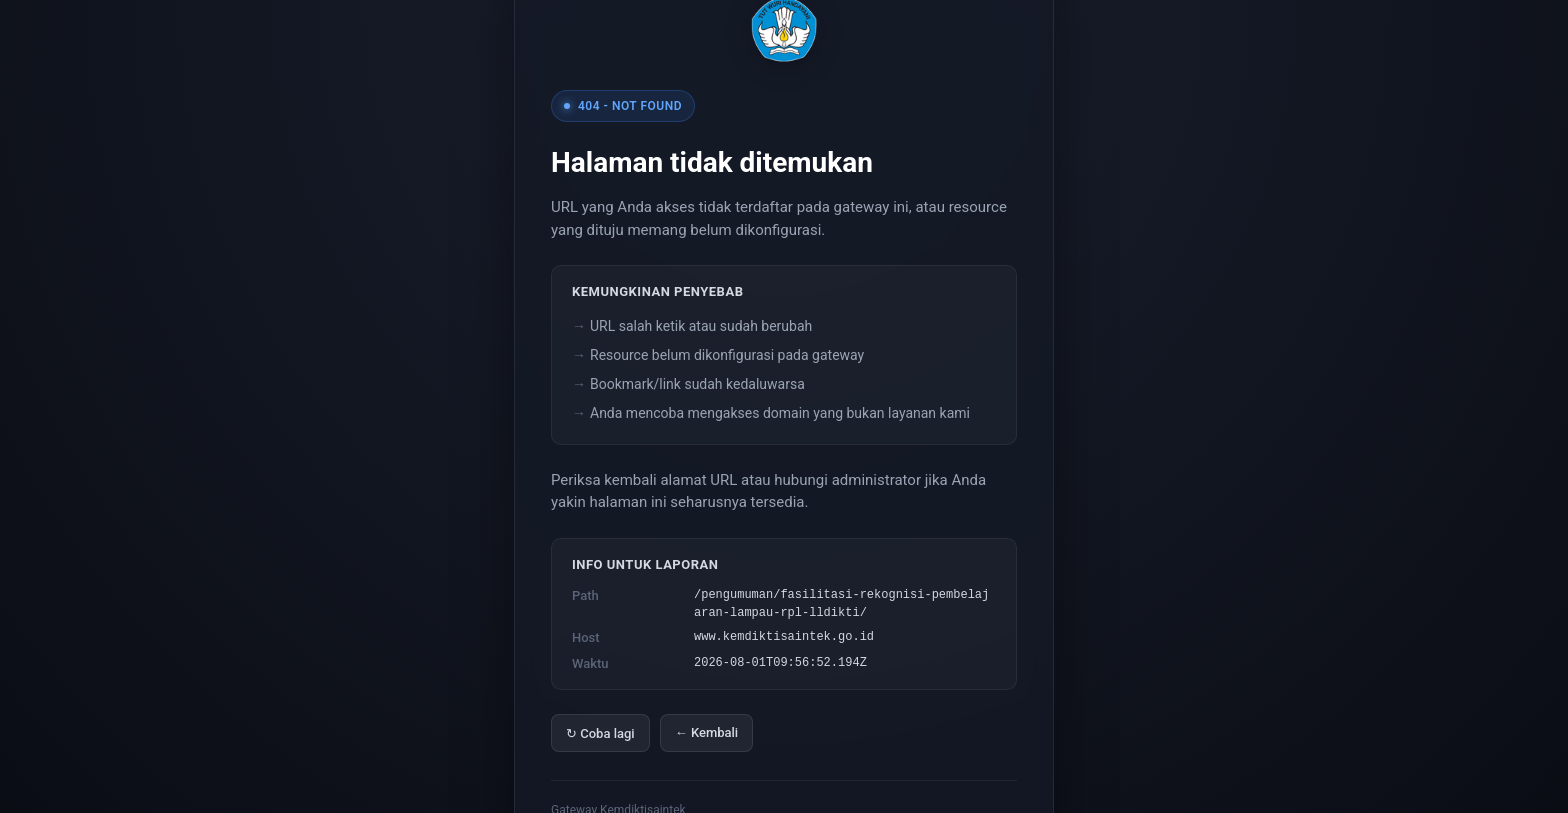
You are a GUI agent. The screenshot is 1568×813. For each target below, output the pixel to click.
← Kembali (707, 732)
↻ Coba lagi (600, 733)
